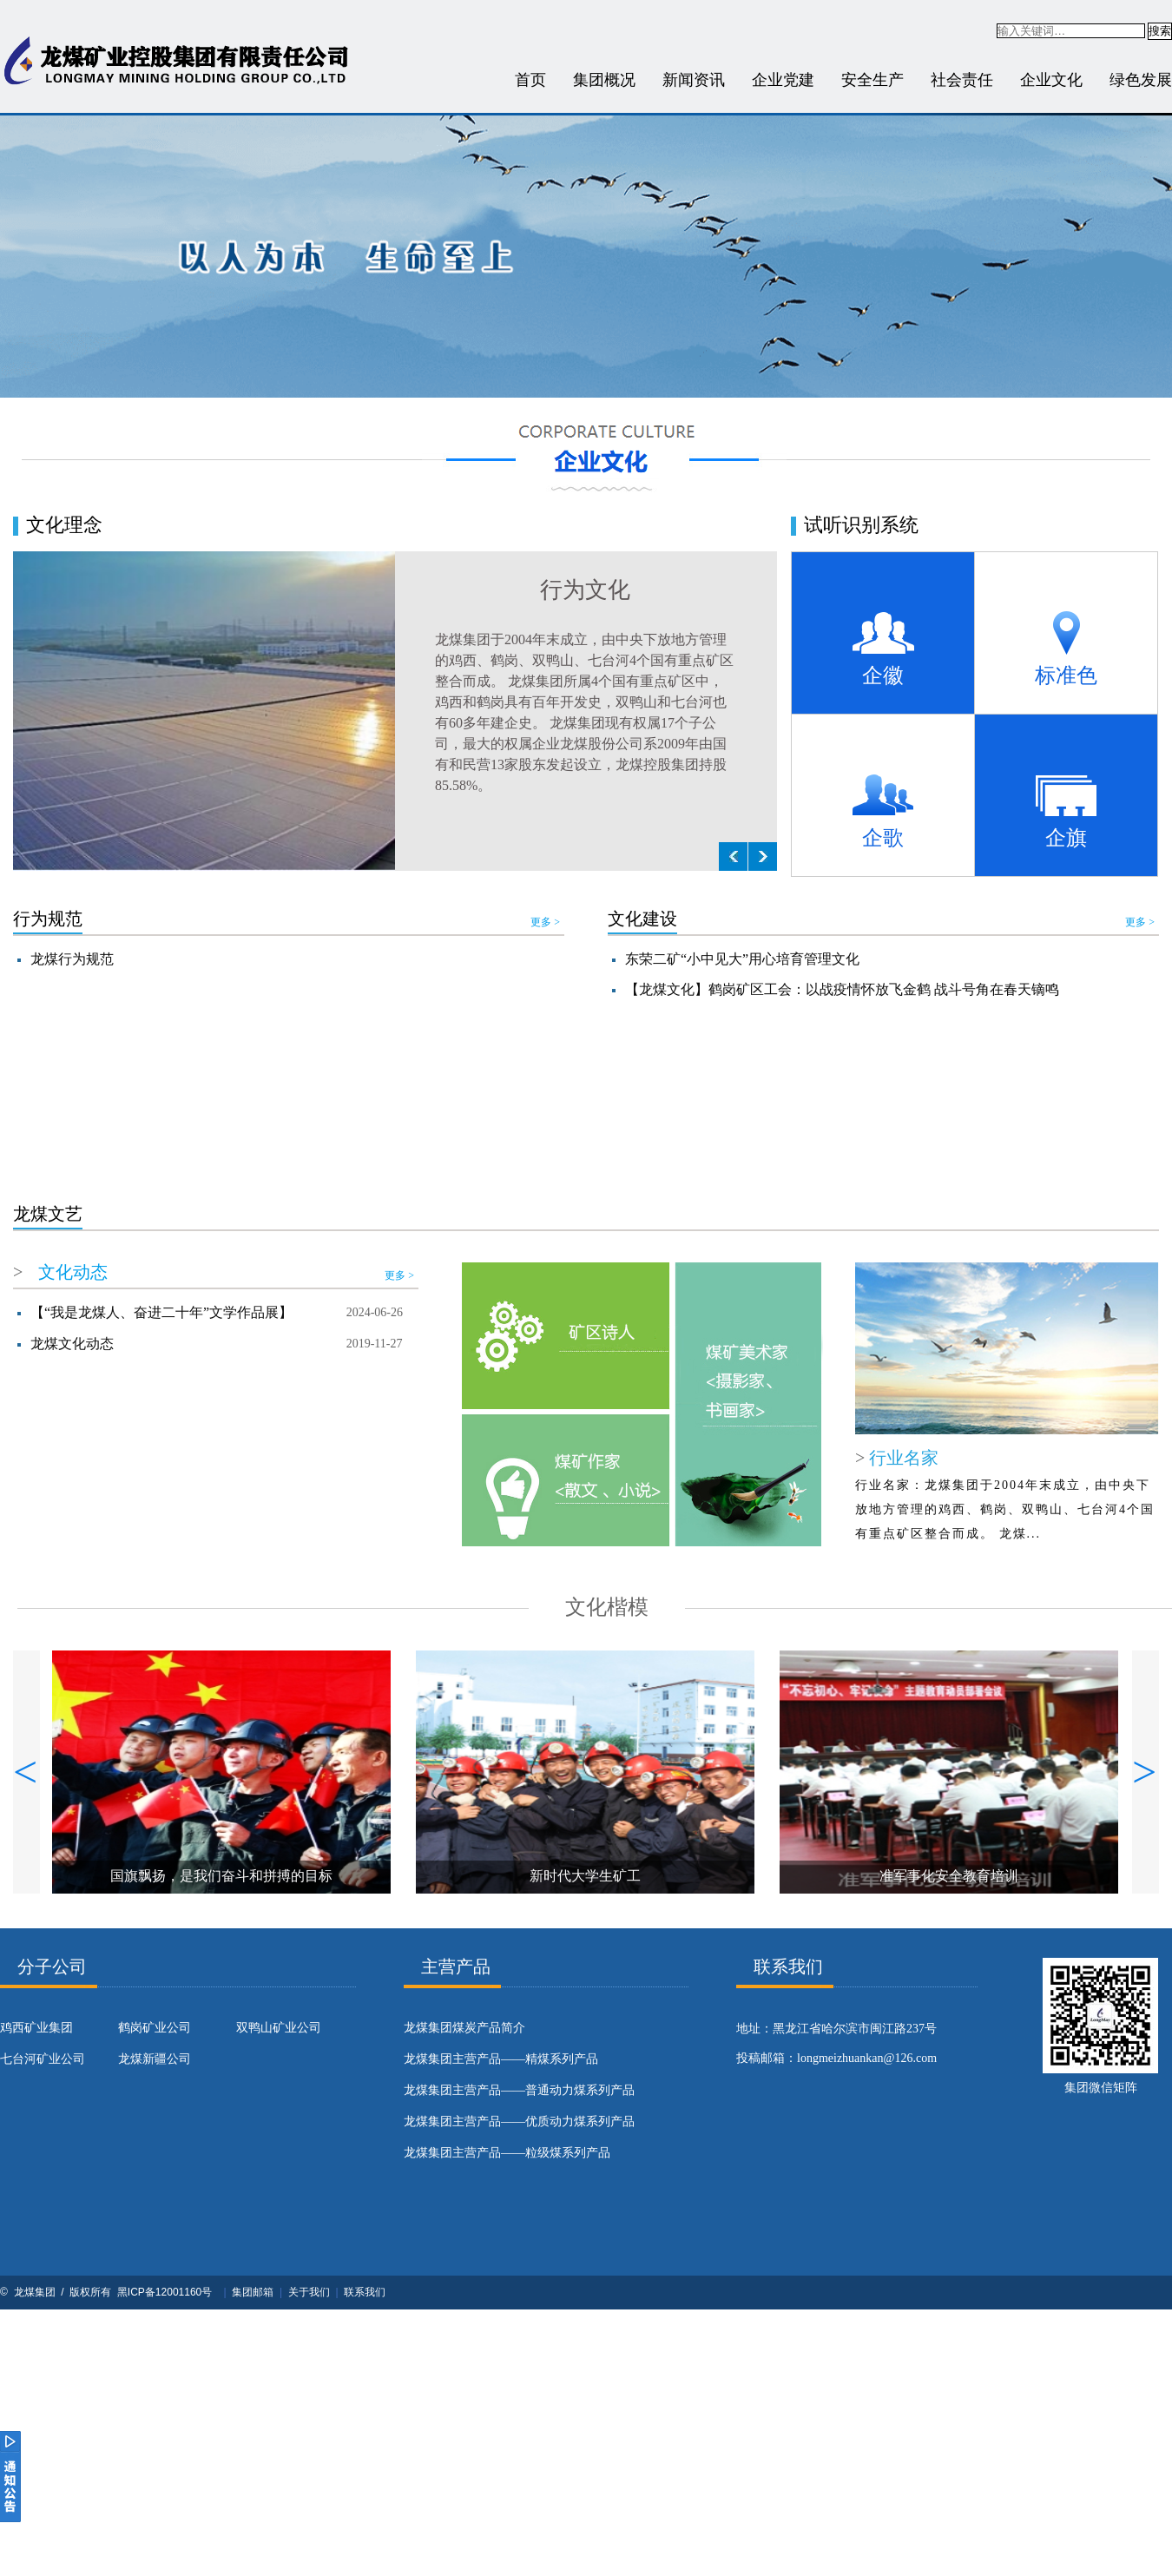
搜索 (1160, 30)
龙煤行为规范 (72, 959)
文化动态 (73, 1271)
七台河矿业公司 (42, 2058)
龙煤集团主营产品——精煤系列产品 (501, 2058)
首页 (530, 80)
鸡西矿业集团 (36, 2027)
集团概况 (604, 80)
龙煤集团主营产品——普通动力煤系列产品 (519, 2090)
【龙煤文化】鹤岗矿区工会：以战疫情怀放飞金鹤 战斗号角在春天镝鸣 (842, 989)
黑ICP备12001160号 (164, 2292)
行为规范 (47, 918)
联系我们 (364, 2292)
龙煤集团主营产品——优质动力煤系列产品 (519, 2121)
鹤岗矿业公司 (154, 2027)
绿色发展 (1140, 80)
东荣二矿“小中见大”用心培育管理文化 (742, 959)
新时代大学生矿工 (585, 1875)
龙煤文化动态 (72, 1343)
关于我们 (309, 2292)
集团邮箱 (252, 2292)
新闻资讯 (693, 80)
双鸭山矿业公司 (278, 2027)
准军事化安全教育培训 (948, 1875)
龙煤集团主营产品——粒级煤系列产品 (507, 2152)
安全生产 (872, 80)
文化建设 (642, 918)
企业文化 (1051, 80)
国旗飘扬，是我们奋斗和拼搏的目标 (221, 1875)
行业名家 (901, 1457)
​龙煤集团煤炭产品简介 (464, 2027)
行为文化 (585, 590)
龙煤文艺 (47, 1213)
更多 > (545, 922)
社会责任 (962, 80)
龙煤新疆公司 (154, 2058)
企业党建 (783, 80)
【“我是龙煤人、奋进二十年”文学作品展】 (161, 1312)
